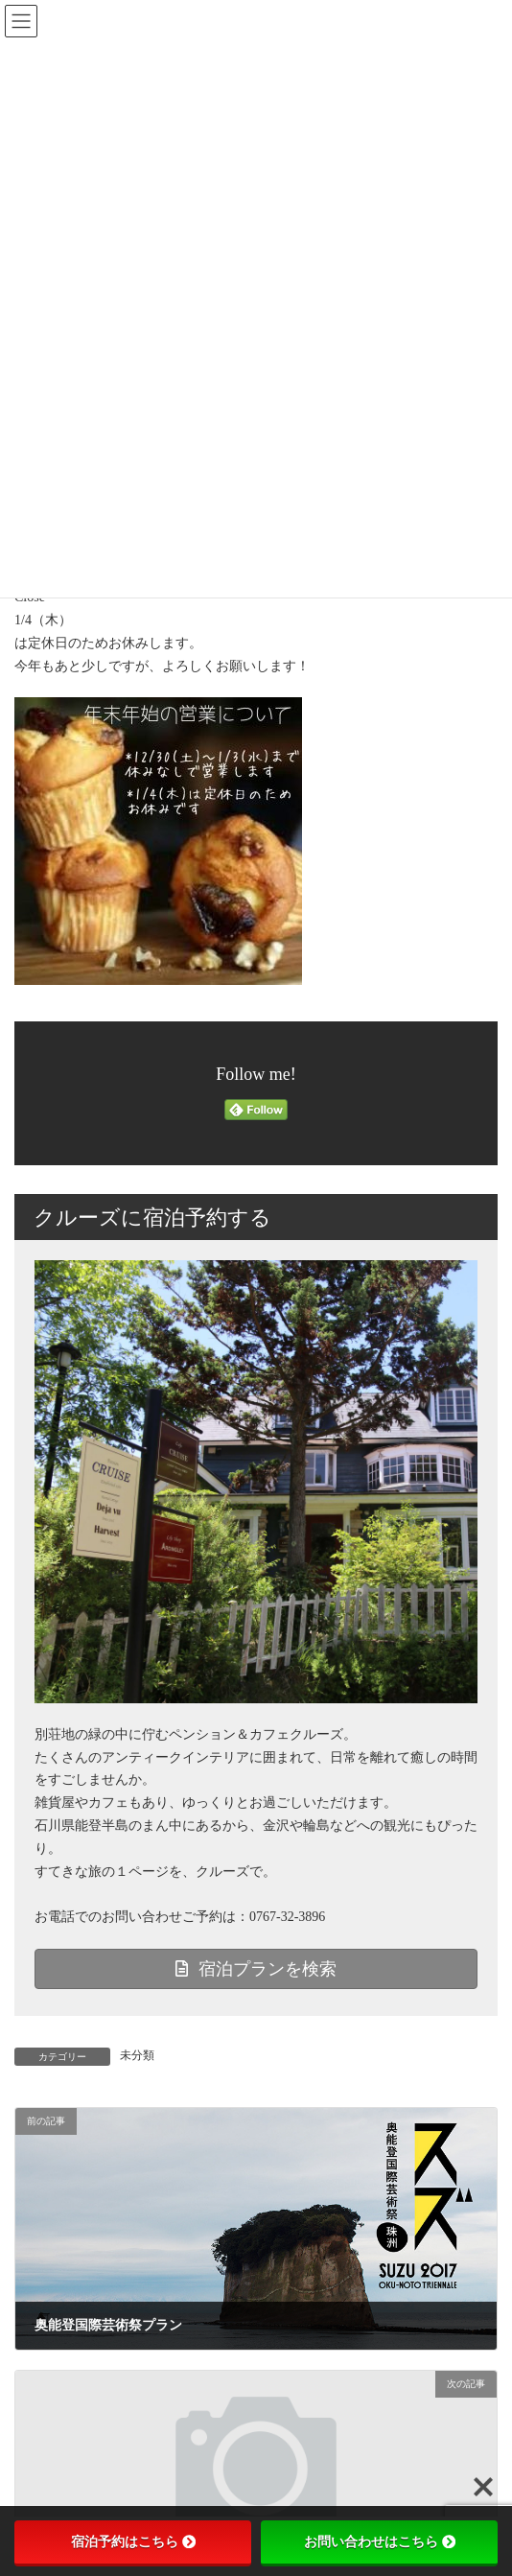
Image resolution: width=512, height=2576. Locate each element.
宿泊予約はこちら (133, 2541)
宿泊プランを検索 (256, 1969)
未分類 (137, 2055)
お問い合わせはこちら (379, 2541)
